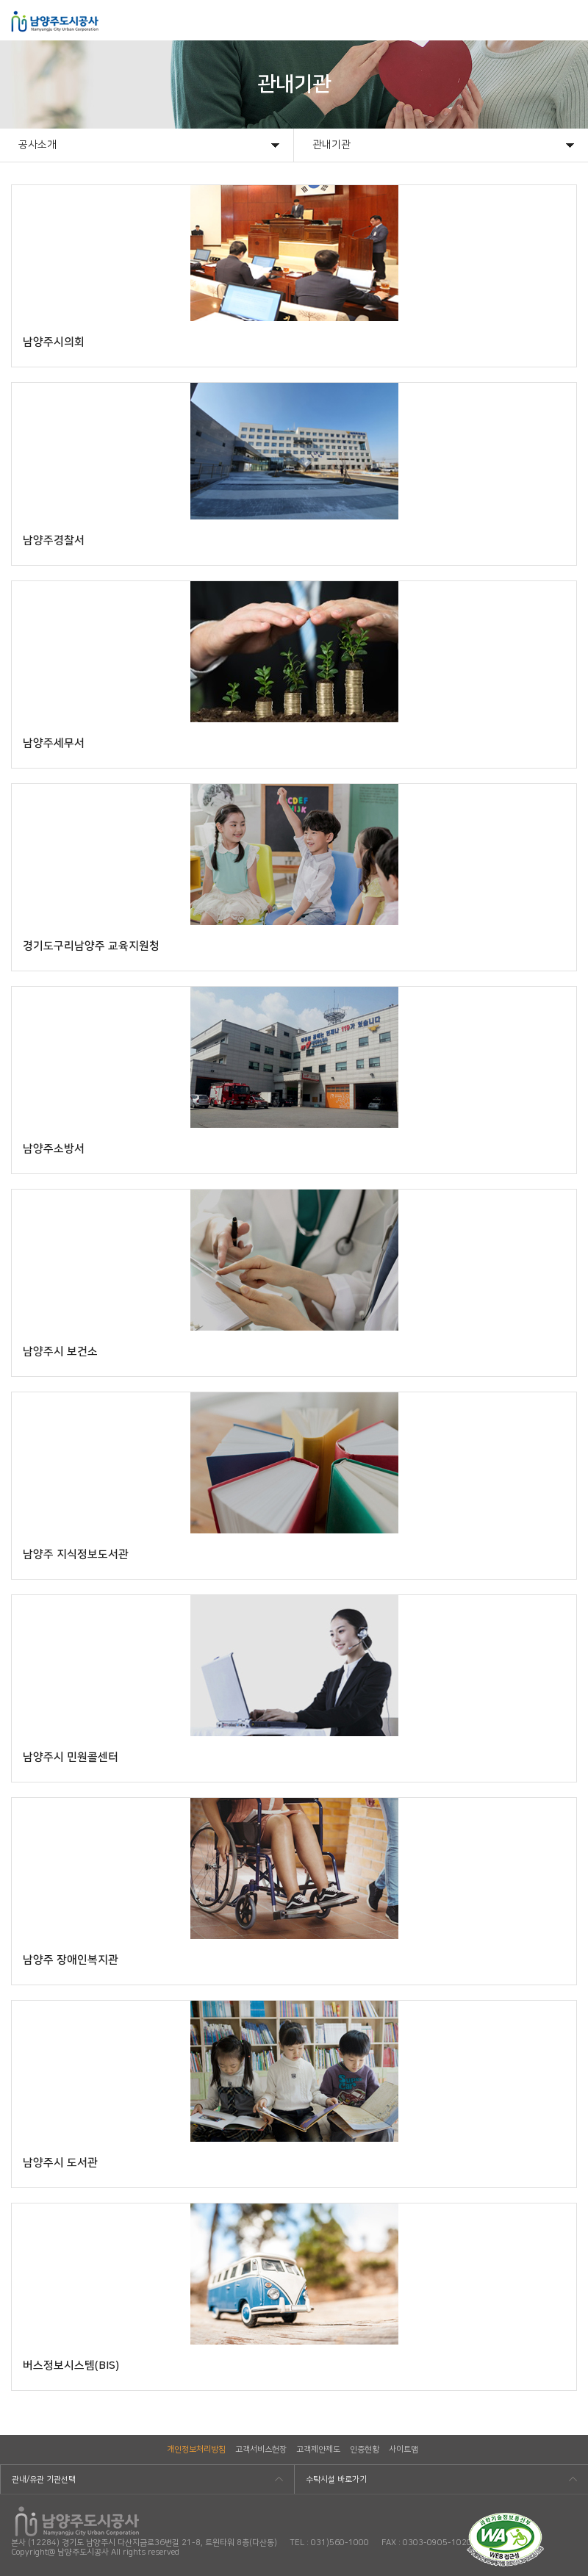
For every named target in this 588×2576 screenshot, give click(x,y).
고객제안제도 (318, 2449)
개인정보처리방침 (196, 2449)
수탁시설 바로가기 (336, 2479)
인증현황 (364, 2449)
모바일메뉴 (567, 20)
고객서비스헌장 (261, 2449)
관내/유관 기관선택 (44, 2479)
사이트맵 (403, 2449)
